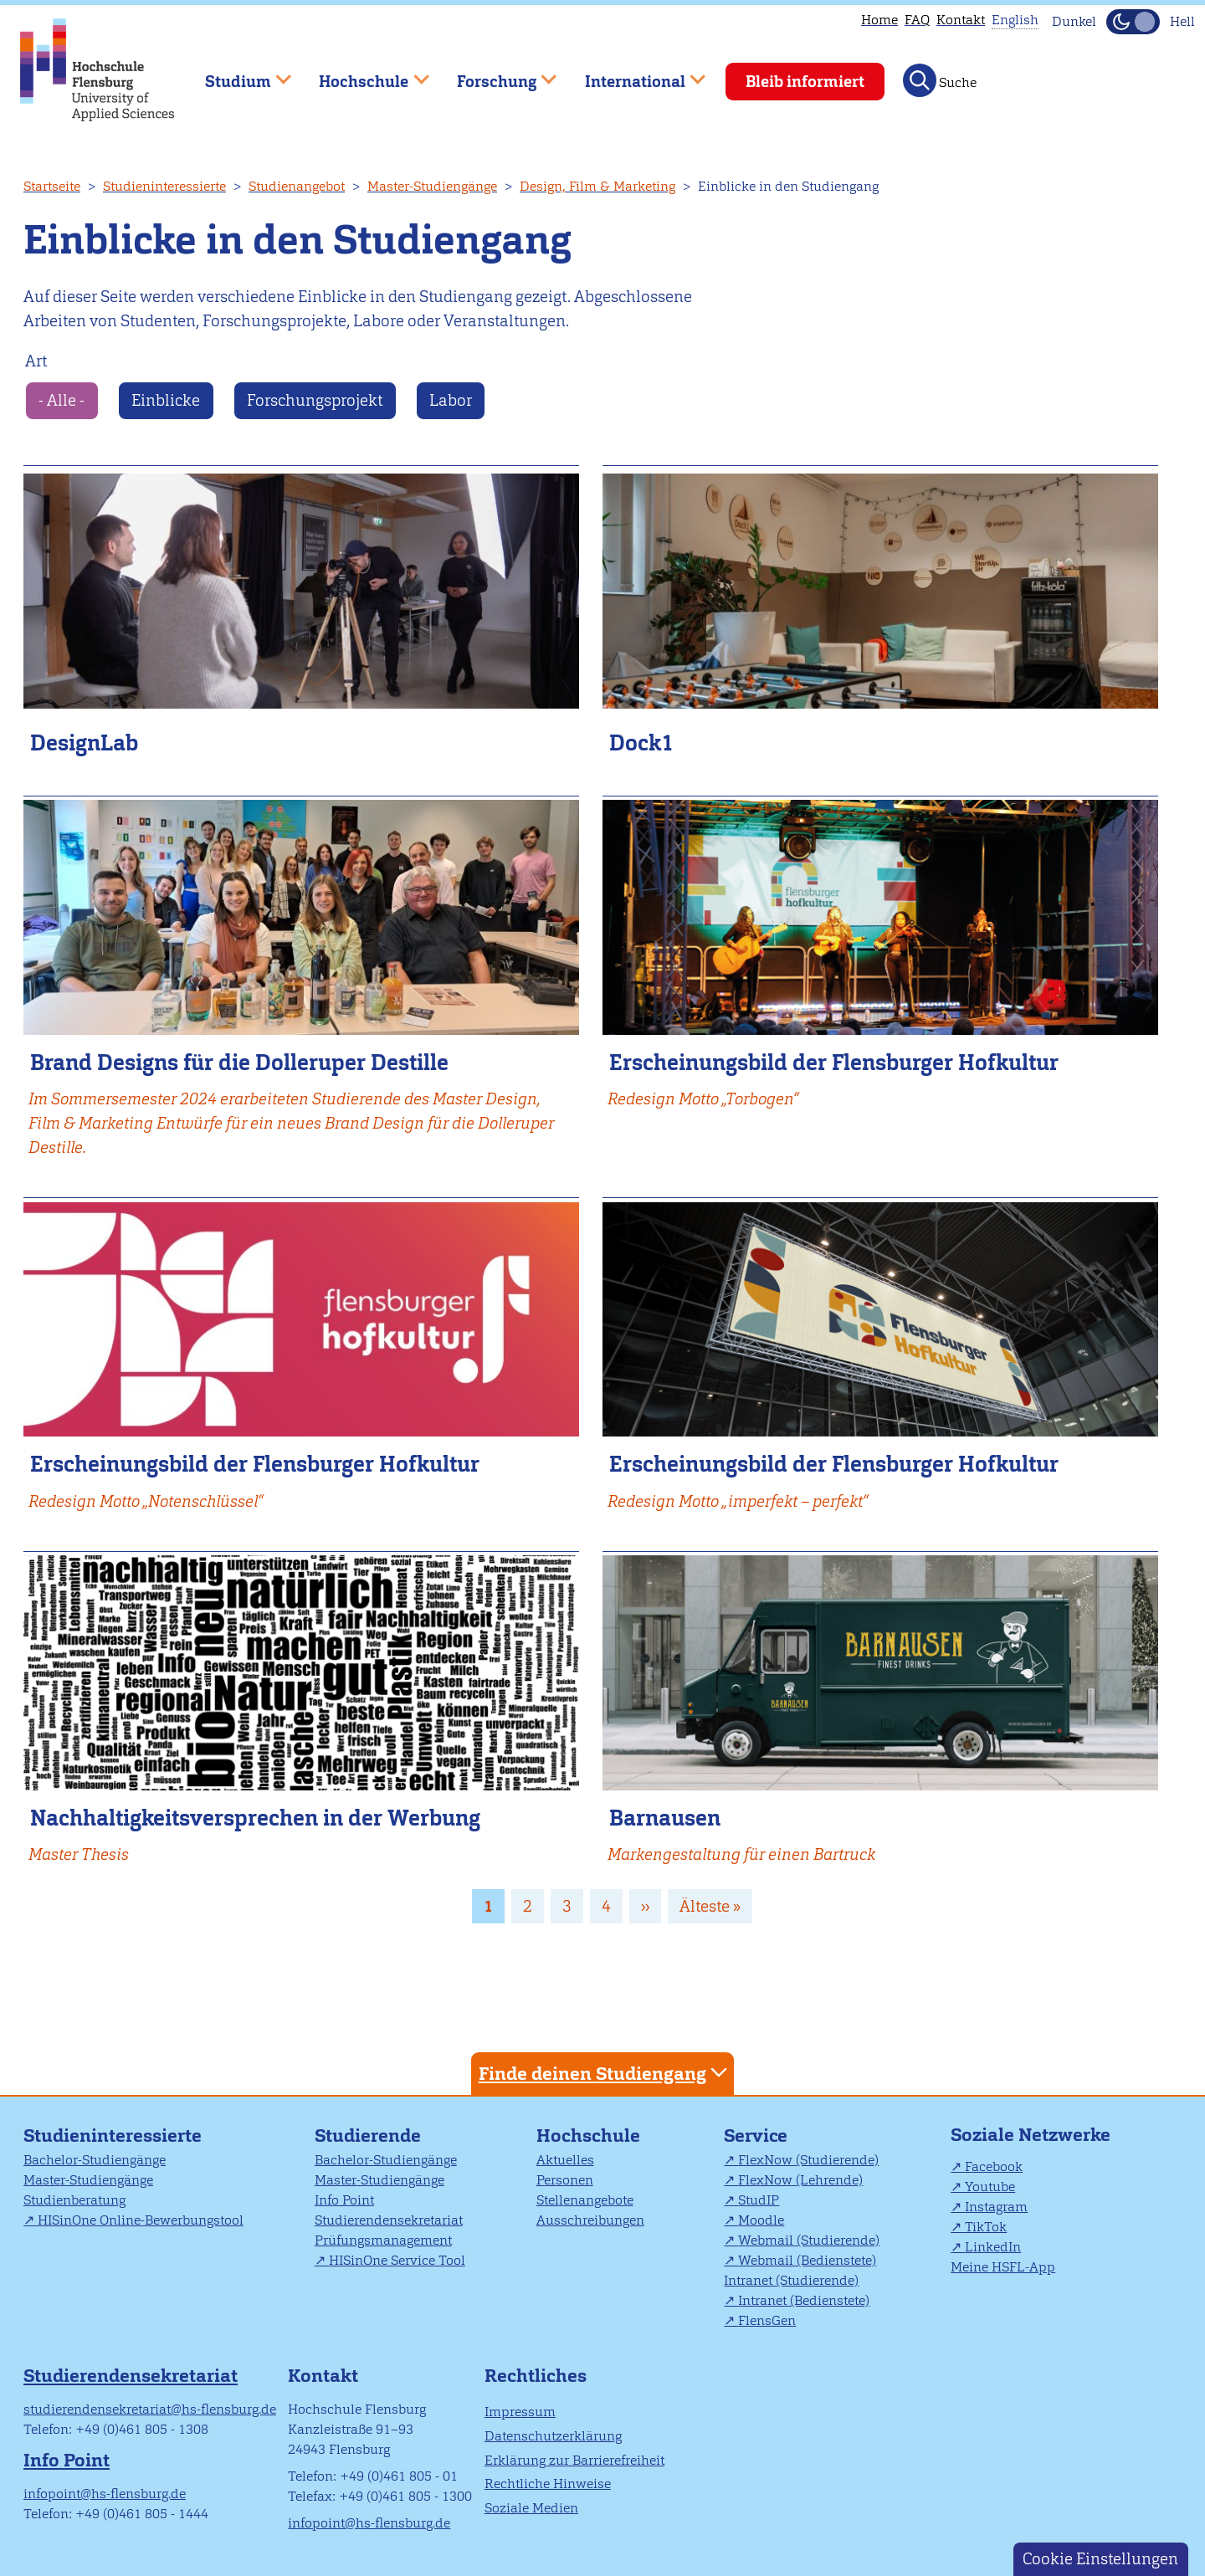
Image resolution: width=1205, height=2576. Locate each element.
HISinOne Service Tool (397, 2260)
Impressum (520, 2411)
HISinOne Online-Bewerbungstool (141, 2220)
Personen (564, 2180)
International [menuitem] (633, 74)
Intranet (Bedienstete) (803, 2300)
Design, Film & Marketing (597, 186)
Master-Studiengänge (432, 186)
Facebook (994, 2166)
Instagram (996, 2206)
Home (879, 19)
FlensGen (767, 2320)
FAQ (917, 19)
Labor (450, 400)
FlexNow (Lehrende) (800, 2180)
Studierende (368, 2135)
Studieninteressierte (164, 186)
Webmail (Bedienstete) (807, 2260)
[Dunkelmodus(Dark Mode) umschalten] (1133, 21)
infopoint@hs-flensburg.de (104, 2493)
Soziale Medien (531, 2508)
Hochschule (588, 2135)
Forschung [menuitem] (494, 74)
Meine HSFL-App (1003, 2267)
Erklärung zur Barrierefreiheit (574, 2460)
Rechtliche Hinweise (548, 2483)
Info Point (344, 2200)
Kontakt (960, 19)
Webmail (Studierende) (808, 2240)
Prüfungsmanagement (383, 2240)
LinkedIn (993, 2247)
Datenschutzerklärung (553, 2436)
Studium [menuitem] (236, 74)
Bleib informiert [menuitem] (805, 81)
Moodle (761, 2220)
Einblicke (165, 400)
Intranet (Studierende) (791, 2280)
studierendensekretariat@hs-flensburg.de (149, 2409)
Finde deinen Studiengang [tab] (605, 2073)
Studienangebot (297, 186)
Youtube (990, 2186)
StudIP (758, 2200)
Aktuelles (565, 2160)
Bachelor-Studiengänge (94, 2160)
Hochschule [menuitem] (362, 74)
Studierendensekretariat (389, 2220)
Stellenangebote (584, 2200)
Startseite (51, 186)
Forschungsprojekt (314, 400)
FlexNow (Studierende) (808, 2160)
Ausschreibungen (590, 2220)
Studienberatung (74, 2200)
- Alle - (61, 400)
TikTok (986, 2226)
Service (755, 2135)
